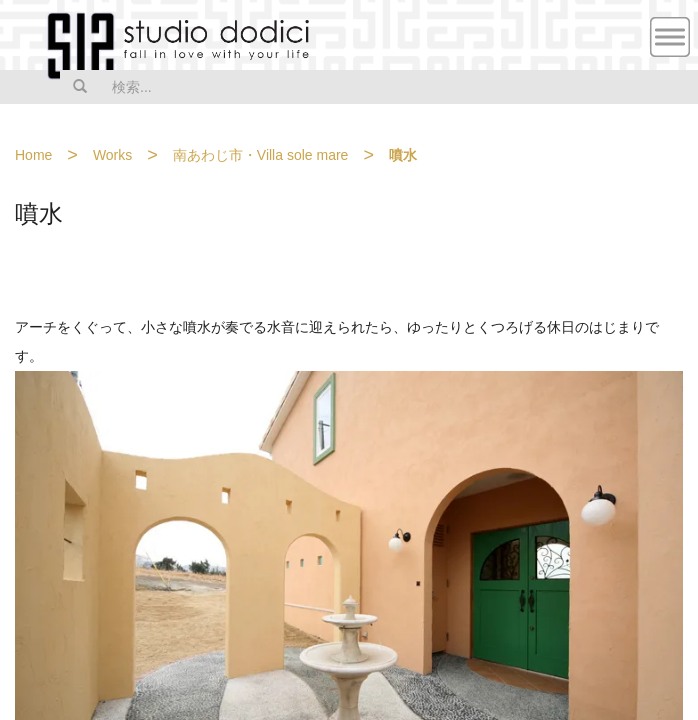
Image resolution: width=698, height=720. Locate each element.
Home (33, 155)
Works (112, 155)
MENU (670, 37)
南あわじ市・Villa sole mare (261, 155)
